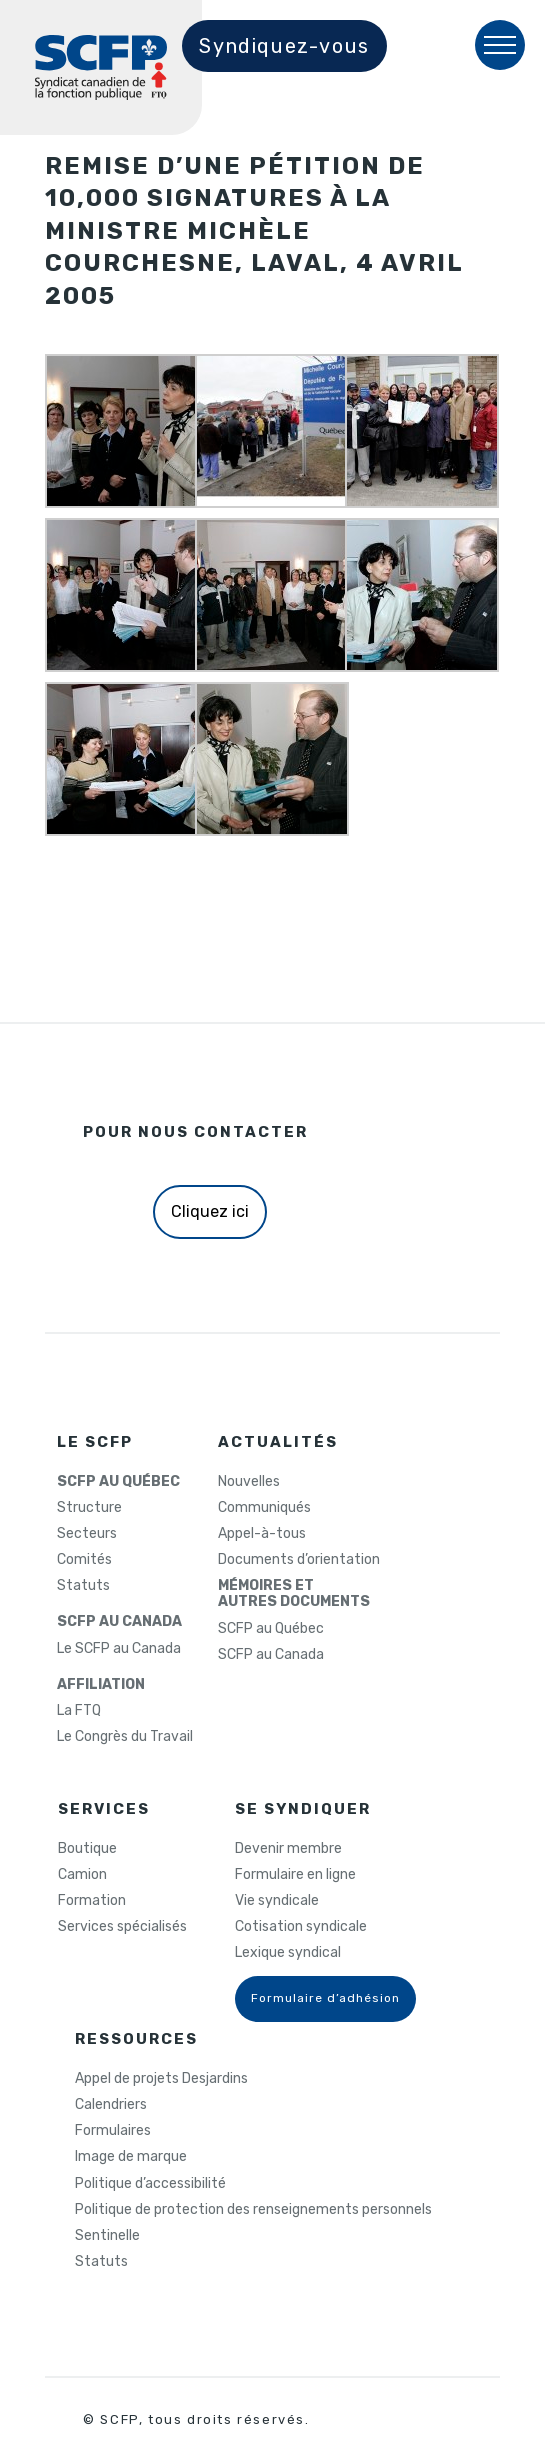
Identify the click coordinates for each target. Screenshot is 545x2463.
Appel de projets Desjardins (161, 2079)
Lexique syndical (288, 1953)
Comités (84, 1560)
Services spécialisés (122, 1927)
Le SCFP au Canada (119, 1649)
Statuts (83, 1586)
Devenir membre (288, 1849)
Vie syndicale (277, 1901)
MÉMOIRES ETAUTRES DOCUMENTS (294, 1594)
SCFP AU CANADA (119, 1622)
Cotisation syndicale (301, 1927)
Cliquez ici (210, 1211)
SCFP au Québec (271, 1629)
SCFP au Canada (271, 1655)
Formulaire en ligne (295, 1875)
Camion (82, 1875)
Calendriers (111, 2105)
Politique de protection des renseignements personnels (253, 2210)
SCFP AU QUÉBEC (118, 1482)
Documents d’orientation (299, 1560)
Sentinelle (107, 2236)
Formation (92, 1901)
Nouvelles (249, 1482)
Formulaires (113, 2131)
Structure (89, 1508)
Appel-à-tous (262, 1534)
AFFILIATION (101, 1685)
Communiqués (264, 1508)
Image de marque (131, 2157)
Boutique (87, 1849)
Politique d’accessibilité (150, 2184)
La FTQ (79, 1711)
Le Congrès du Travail (125, 1737)
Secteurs (87, 1534)
